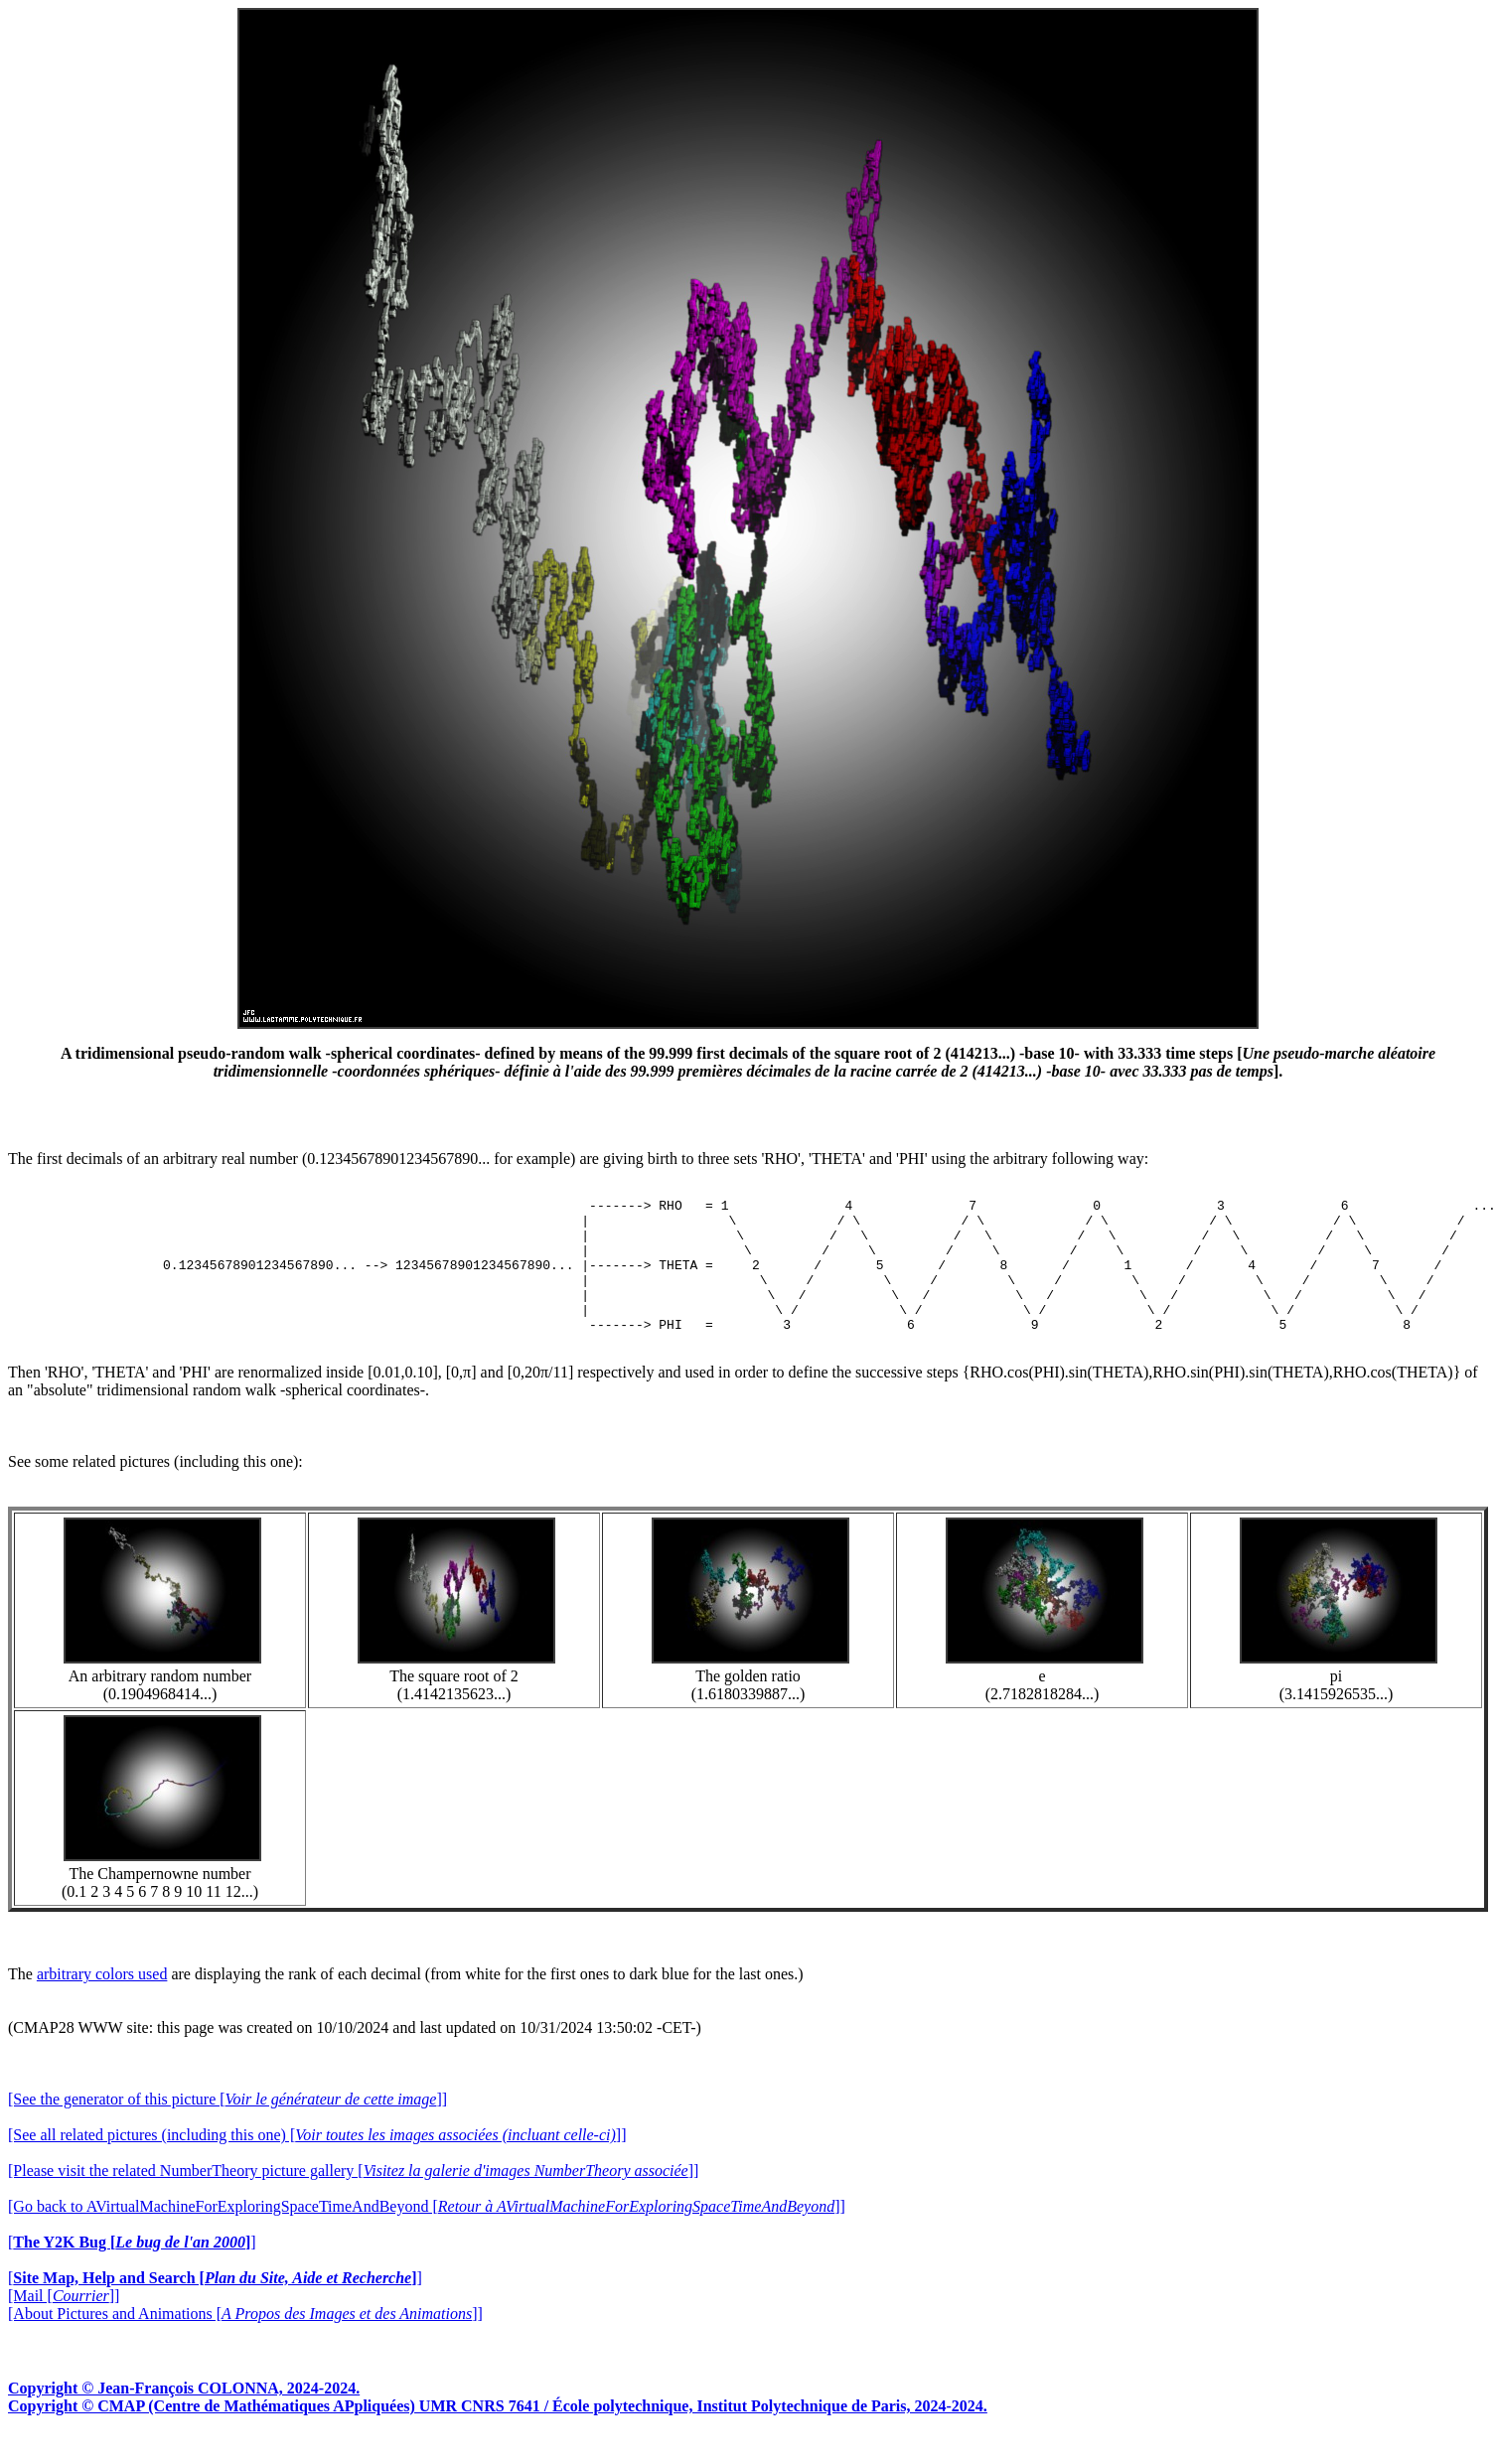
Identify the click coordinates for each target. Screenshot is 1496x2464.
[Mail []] (63, 2322)
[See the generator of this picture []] (227, 2125)
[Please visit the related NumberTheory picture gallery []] (353, 2197)
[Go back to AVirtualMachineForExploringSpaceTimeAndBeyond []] (426, 2233)
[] (132, 2268)
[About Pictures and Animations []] (245, 2340)
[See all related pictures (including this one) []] (317, 2161)
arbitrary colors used (102, 2000)
